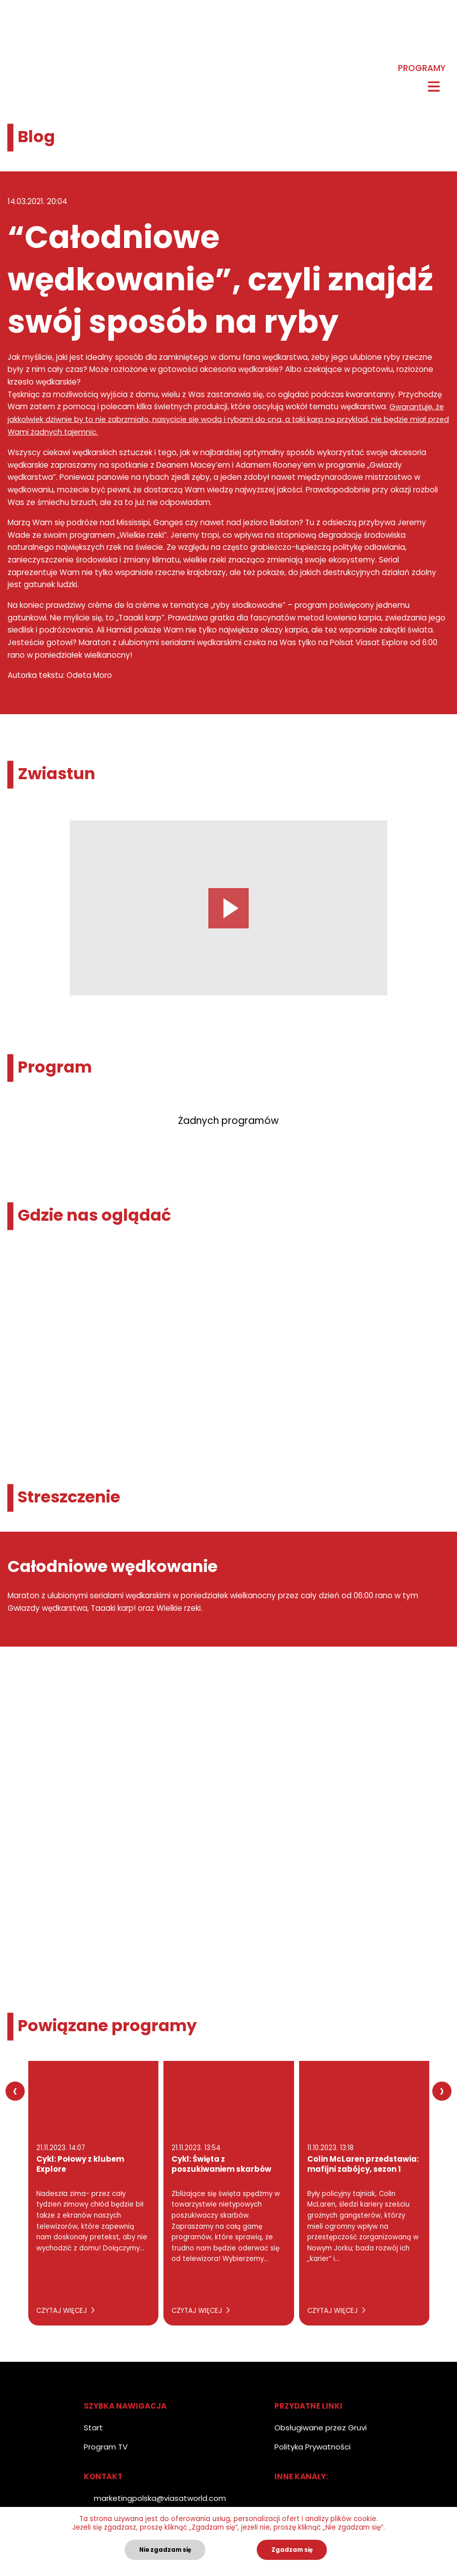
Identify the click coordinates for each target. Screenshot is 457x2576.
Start (93, 2427)
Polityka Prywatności (312, 2446)
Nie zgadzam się (165, 2550)
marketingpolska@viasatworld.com (160, 2497)
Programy (421, 68)
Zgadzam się (292, 2550)
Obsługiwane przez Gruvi (320, 2427)
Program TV (106, 2446)
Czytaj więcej (65, 2310)
